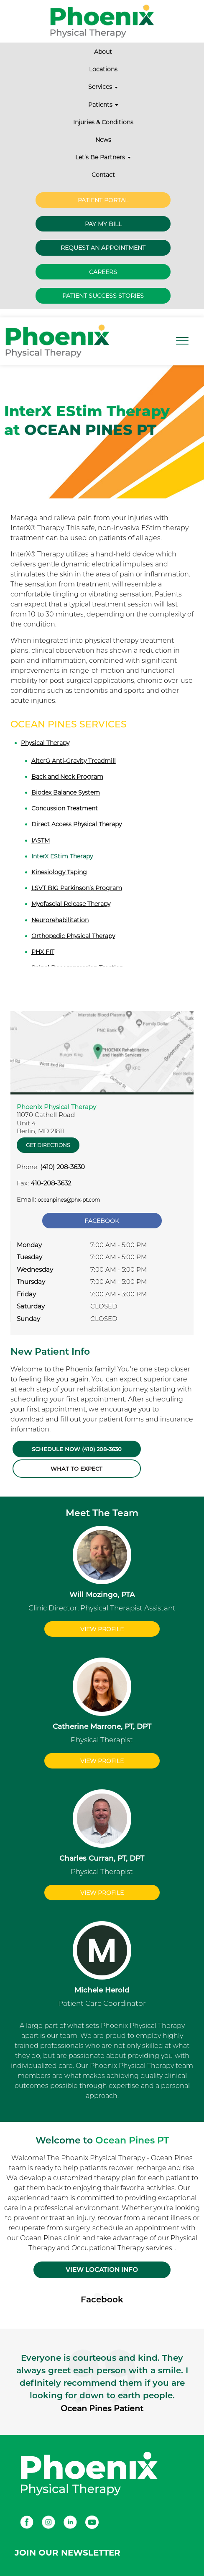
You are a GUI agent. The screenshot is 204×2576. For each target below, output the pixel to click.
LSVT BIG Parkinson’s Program (76, 888)
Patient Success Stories (103, 295)
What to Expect (76, 1468)
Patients (103, 104)
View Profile (102, 1629)
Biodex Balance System (65, 792)
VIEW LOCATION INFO (102, 2270)
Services (103, 87)
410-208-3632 (51, 1183)
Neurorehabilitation (60, 920)
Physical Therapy (45, 743)
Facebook (101, 1221)
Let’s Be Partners (103, 157)
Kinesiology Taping (59, 872)
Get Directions (48, 1145)
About (103, 51)
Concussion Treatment (64, 808)
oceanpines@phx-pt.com (69, 1200)
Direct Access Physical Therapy (76, 824)
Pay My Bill (103, 224)
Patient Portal (103, 200)
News (103, 139)
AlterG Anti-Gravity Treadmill (73, 761)
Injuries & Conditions (103, 122)
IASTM (40, 840)
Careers (103, 272)
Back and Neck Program (67, 776)
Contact (103, 175)
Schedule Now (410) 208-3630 (77, 1449)
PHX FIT (42, 952)
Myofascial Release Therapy (70, 904)
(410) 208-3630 (62, 1167)
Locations (103, 69)
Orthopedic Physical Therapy (73, 936)
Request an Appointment (103, 248)
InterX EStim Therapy (62, 856)
